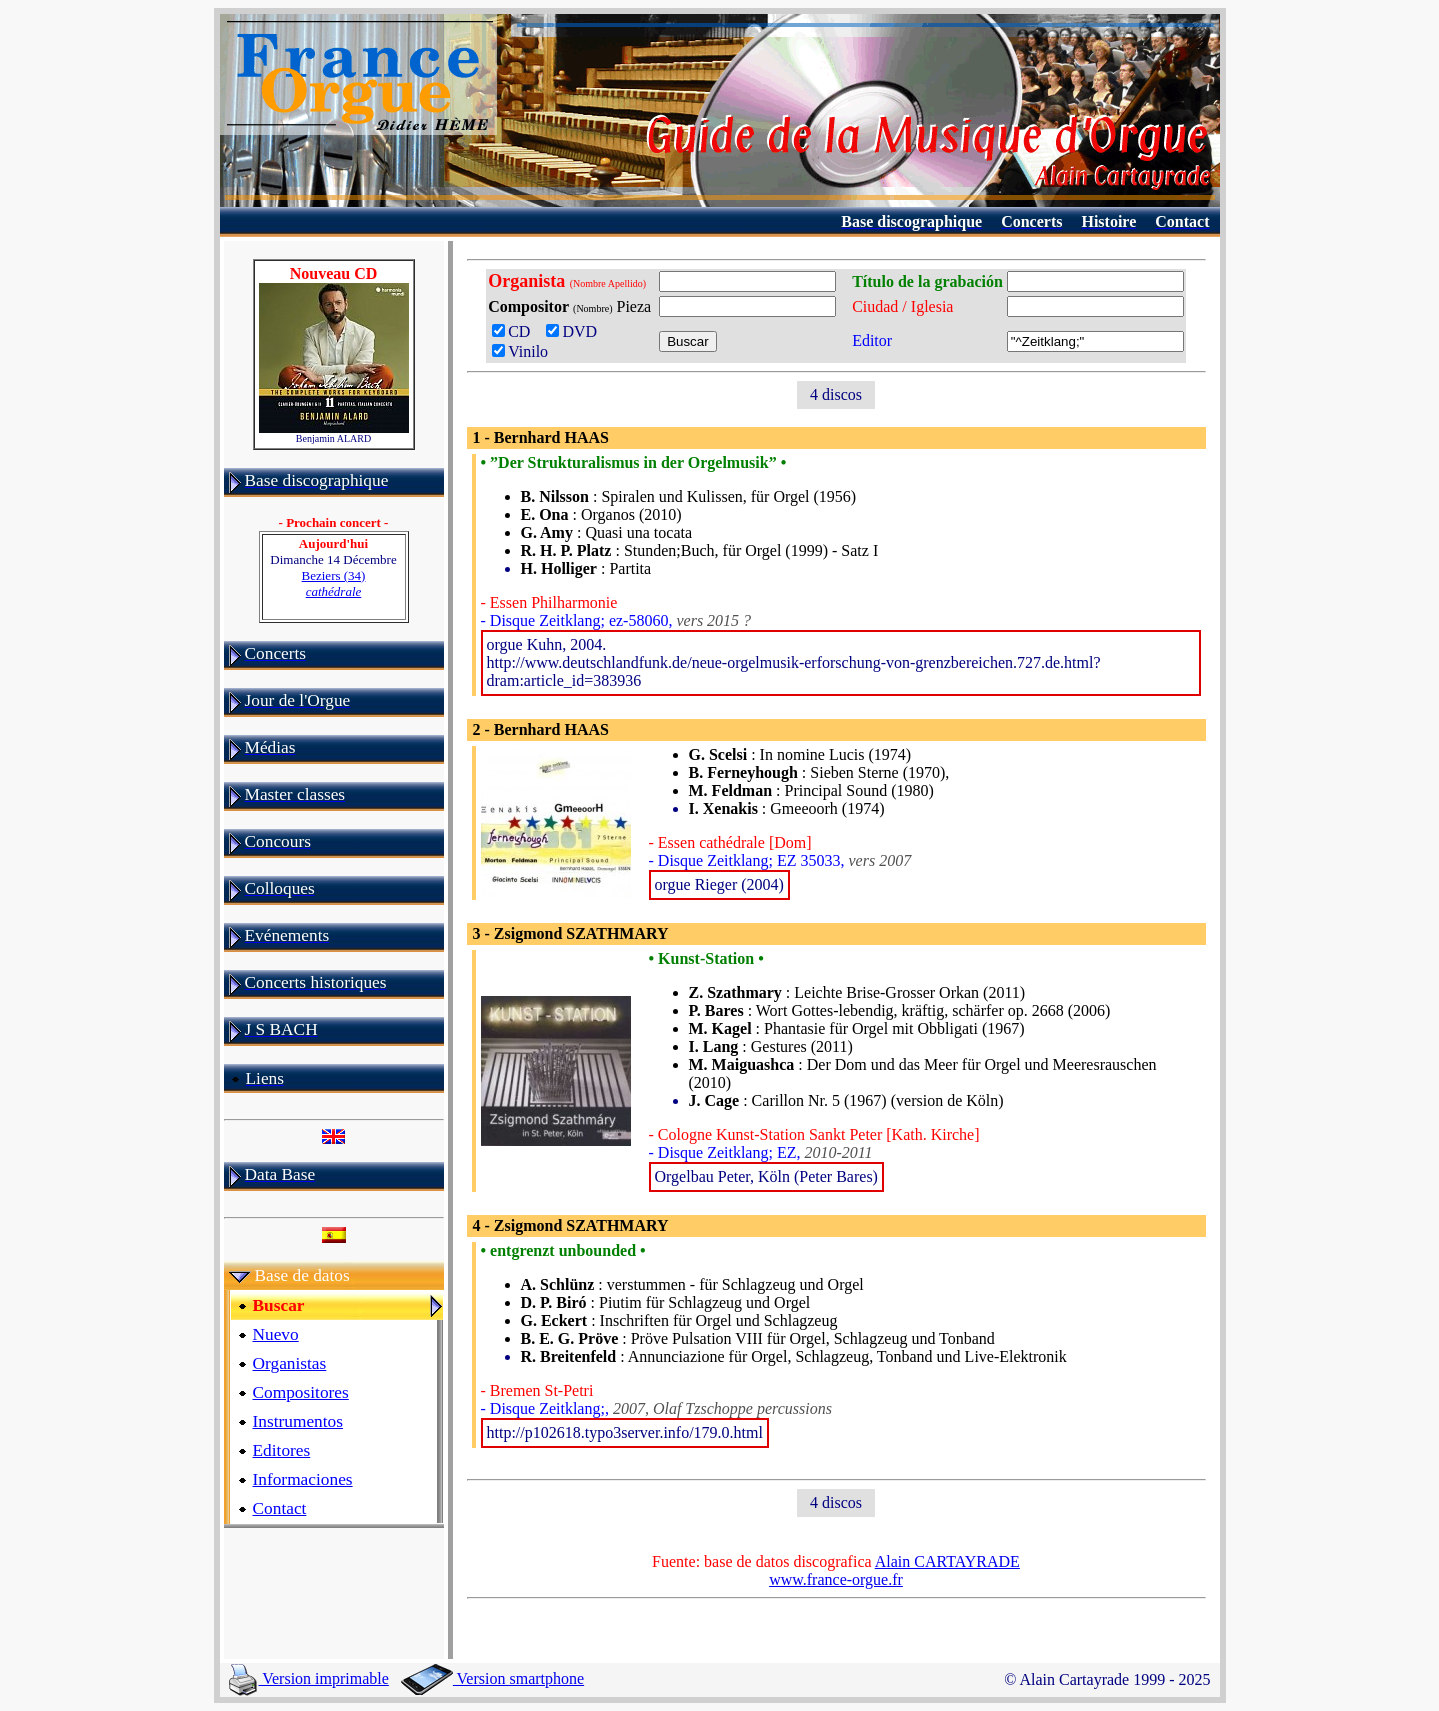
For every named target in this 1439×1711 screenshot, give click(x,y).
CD (515, 331)
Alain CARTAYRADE (947, 1561)
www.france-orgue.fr (836, 1579)
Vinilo (520, 351)
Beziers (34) (334, 583)
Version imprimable (309, 1678)
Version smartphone (492, 1678)
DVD (575, 331)
